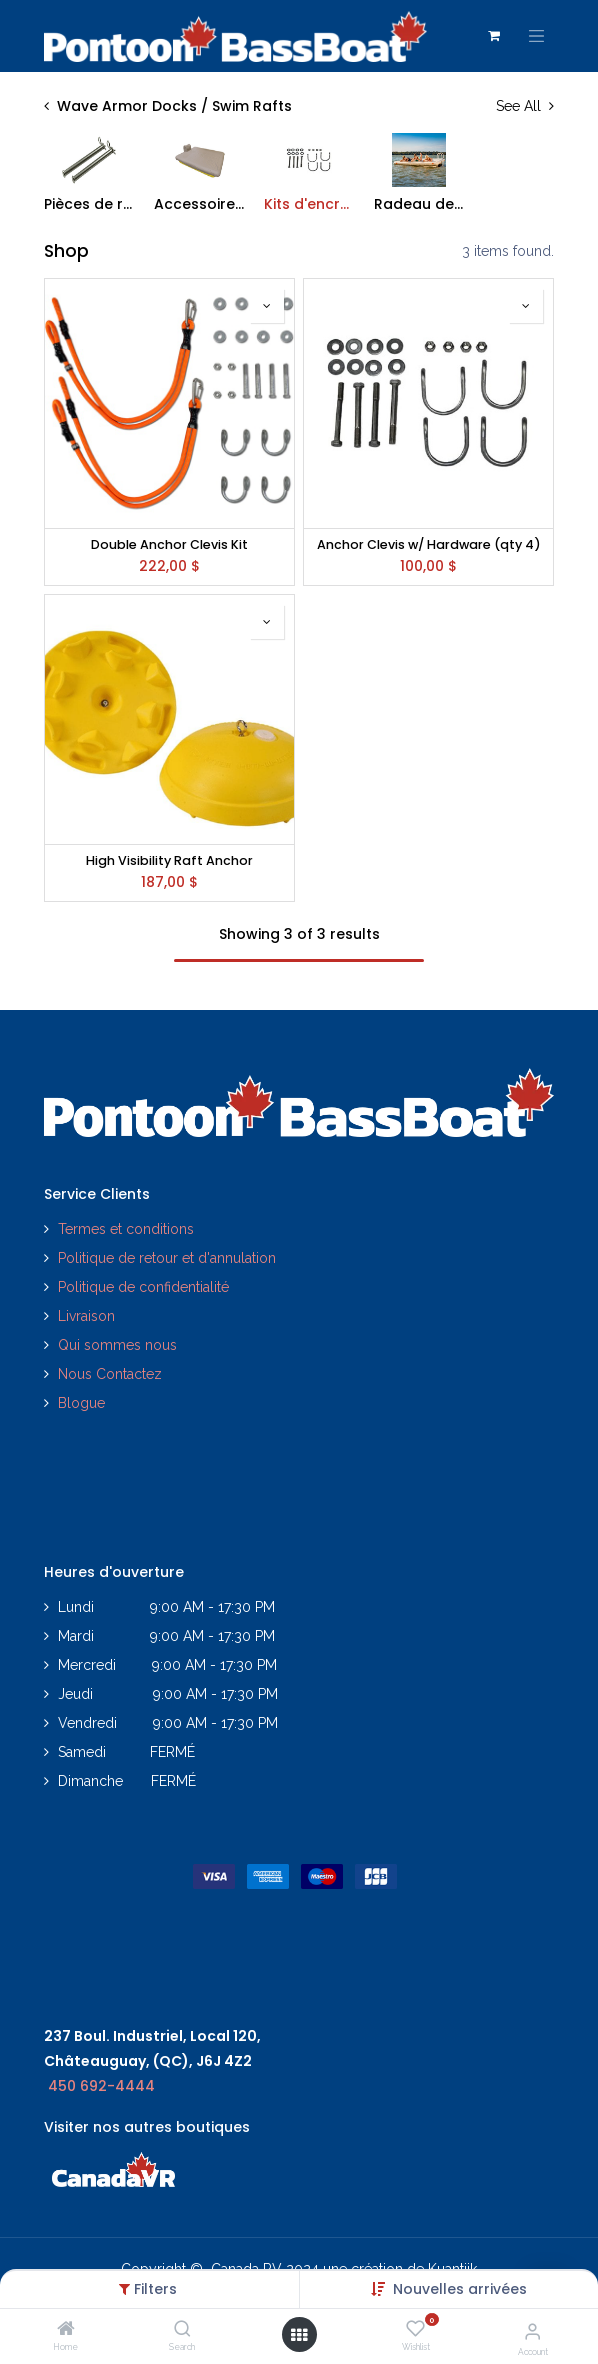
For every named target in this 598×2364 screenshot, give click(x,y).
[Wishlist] (415, 2329)
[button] (460, 2289)
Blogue (81, 1403)
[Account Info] (532, 2331)
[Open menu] (299, 2335)
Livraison (86, 1316)
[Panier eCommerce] (494, 36)
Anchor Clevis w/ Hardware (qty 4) (429, 544)
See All (525, 106)
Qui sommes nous (117, 1345)
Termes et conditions (126, 1229)
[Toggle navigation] (537, 36)
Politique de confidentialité (145, 1287)
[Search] (182, 2330)
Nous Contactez (110, 1374)
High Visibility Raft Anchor (169, 860)
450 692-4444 (101, 2086)
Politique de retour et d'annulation (167, 1258)
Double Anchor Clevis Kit (169, 544)
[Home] (66, 2330)
